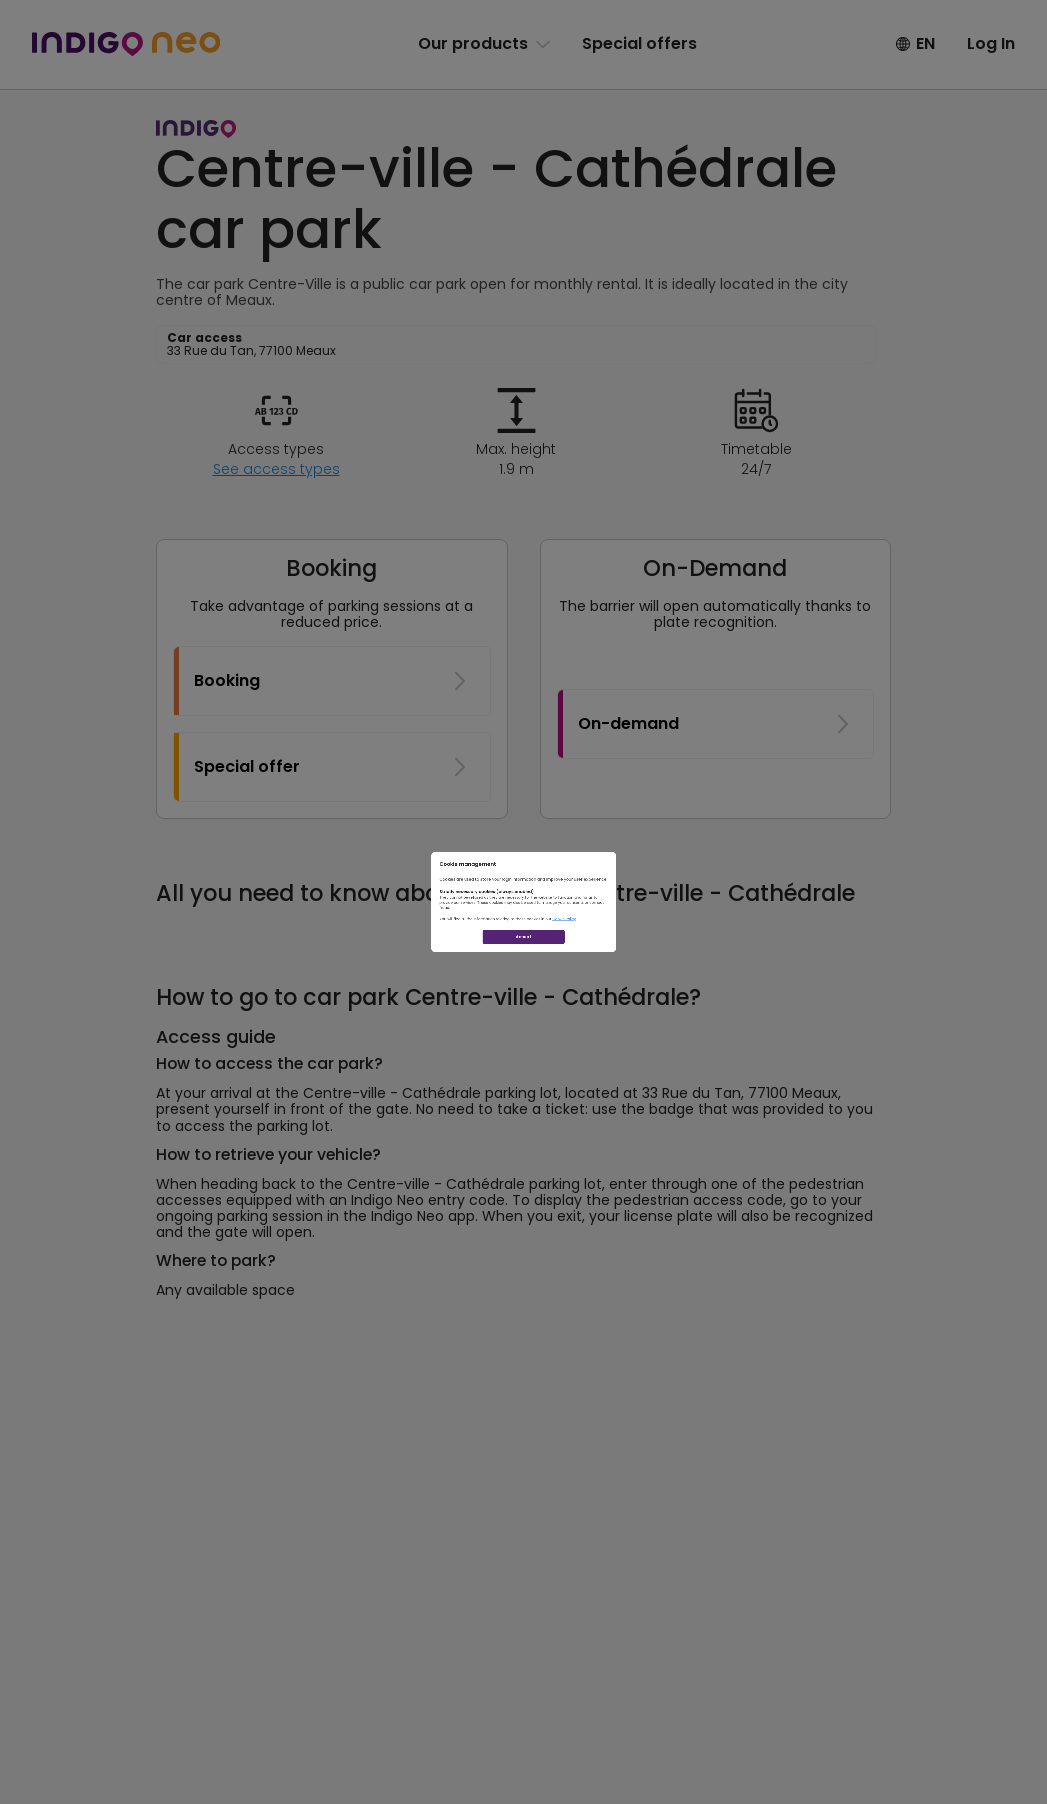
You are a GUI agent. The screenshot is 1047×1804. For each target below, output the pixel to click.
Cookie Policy (682, 968)
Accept (523, 1037)
